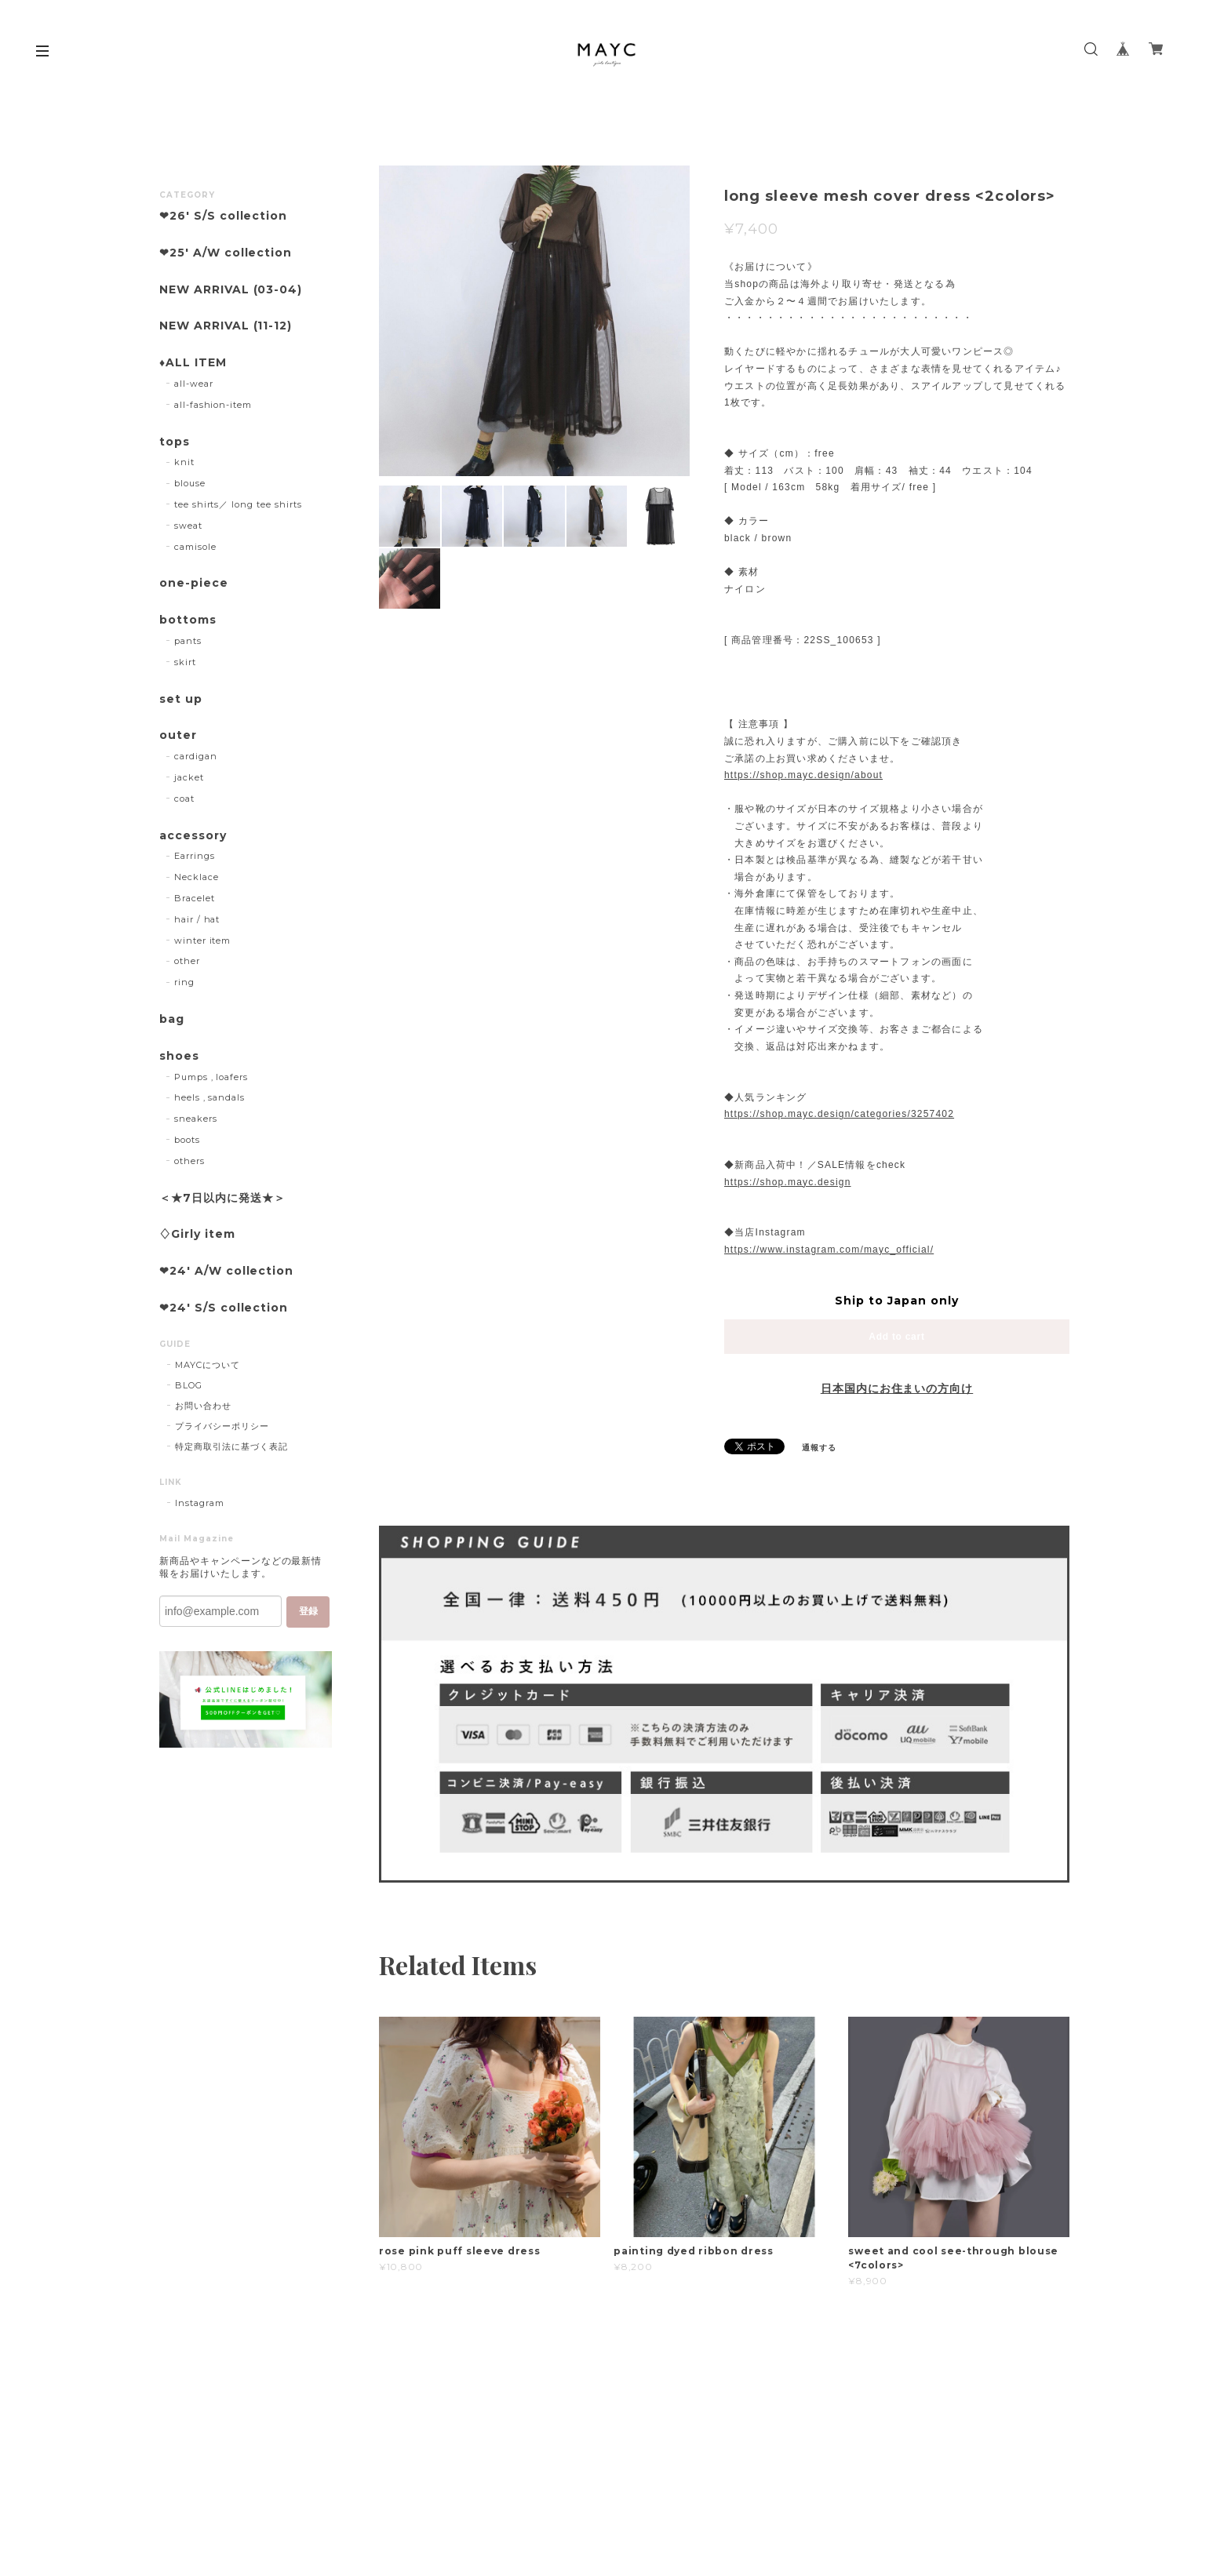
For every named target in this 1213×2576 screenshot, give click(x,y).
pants (188, 640)
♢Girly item (197, 1234)
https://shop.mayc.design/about (803, 775)
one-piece (193, 583)
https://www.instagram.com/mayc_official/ (829, 1249)
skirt (185, 662)
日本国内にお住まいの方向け (897, 1388)
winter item (202, 940)
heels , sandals (209, 1097)
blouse (190, 483)
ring (184, 982)
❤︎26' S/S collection (223, 216)
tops (174, 442)
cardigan (195, 756)
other (187, 960)
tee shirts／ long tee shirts (238, 504)
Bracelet (194, 898)
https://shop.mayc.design (787, 1182)
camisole (195, 546)
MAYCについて (207, 1364)
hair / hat (197, 919)
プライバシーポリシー (222, 1426)
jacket (189, 777)
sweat (188, 525)
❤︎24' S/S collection (223, 1308)
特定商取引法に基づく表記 (231, 1446)
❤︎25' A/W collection (225, 253)
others (189, 1160)
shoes (179, 1056)
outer (178, 735)
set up (180, 699)
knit (184, 462)
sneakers (195, 1118)
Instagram (199, 1502)
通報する (819, 1448)
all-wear (193, 383)
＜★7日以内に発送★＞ (222, 1198)
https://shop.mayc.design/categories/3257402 (839, 1113)
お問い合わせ (203, 1405)
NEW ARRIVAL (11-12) (225, 326)
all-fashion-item (213, 404)
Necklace (196, 876)
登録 (308, 1611)
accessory (193, 835)
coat (184, 798)
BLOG (188, 1385)
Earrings (194, 855)
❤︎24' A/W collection (226, 1271)
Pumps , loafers (211, 1077)
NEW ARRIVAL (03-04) (230, 290)
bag (171, 1019)
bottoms (188, 620)
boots (187, 1139)
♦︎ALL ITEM (193, 362)
